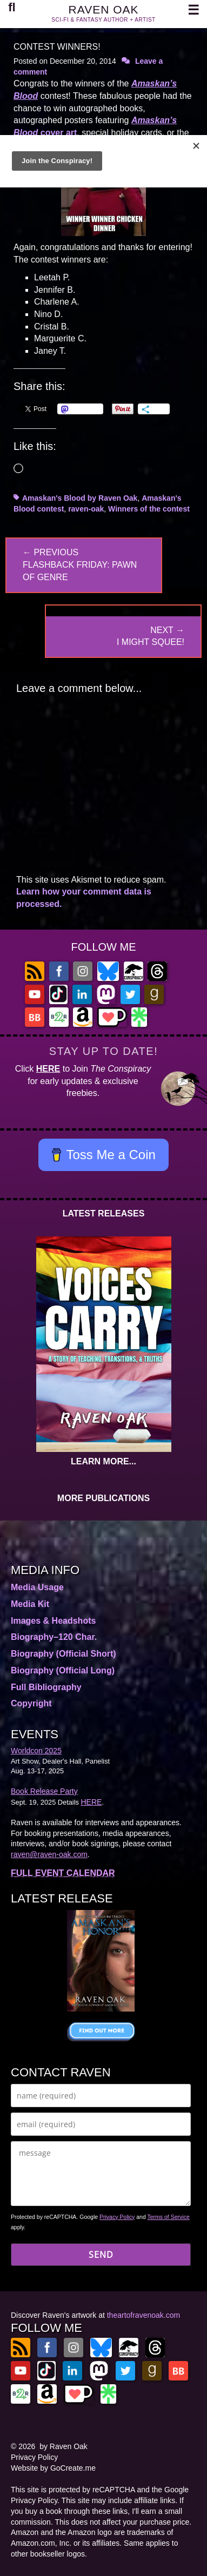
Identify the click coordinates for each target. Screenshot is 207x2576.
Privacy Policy (117, 2217)
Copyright (31, 1703)
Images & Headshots (53, 1620)
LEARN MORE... (103, 1461)
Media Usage (37, 1587)
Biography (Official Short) (63, 1653)
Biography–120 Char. (54, 1637)
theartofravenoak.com (143, 2315)
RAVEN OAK (104, 9)
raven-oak (86, 509)
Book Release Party (44, 1791)
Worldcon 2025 (36, 1750)
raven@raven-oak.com (49, 1854)
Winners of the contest (149, 509)
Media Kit (30, 1604)
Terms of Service (169, 2217)
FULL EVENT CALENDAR (63, 1873)
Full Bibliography (46, 1687)
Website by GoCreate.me (53, 2468)
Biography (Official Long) (63, 1670)
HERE (48, 1068)
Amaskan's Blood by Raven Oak (79, 498)
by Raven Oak (63, 2446)
